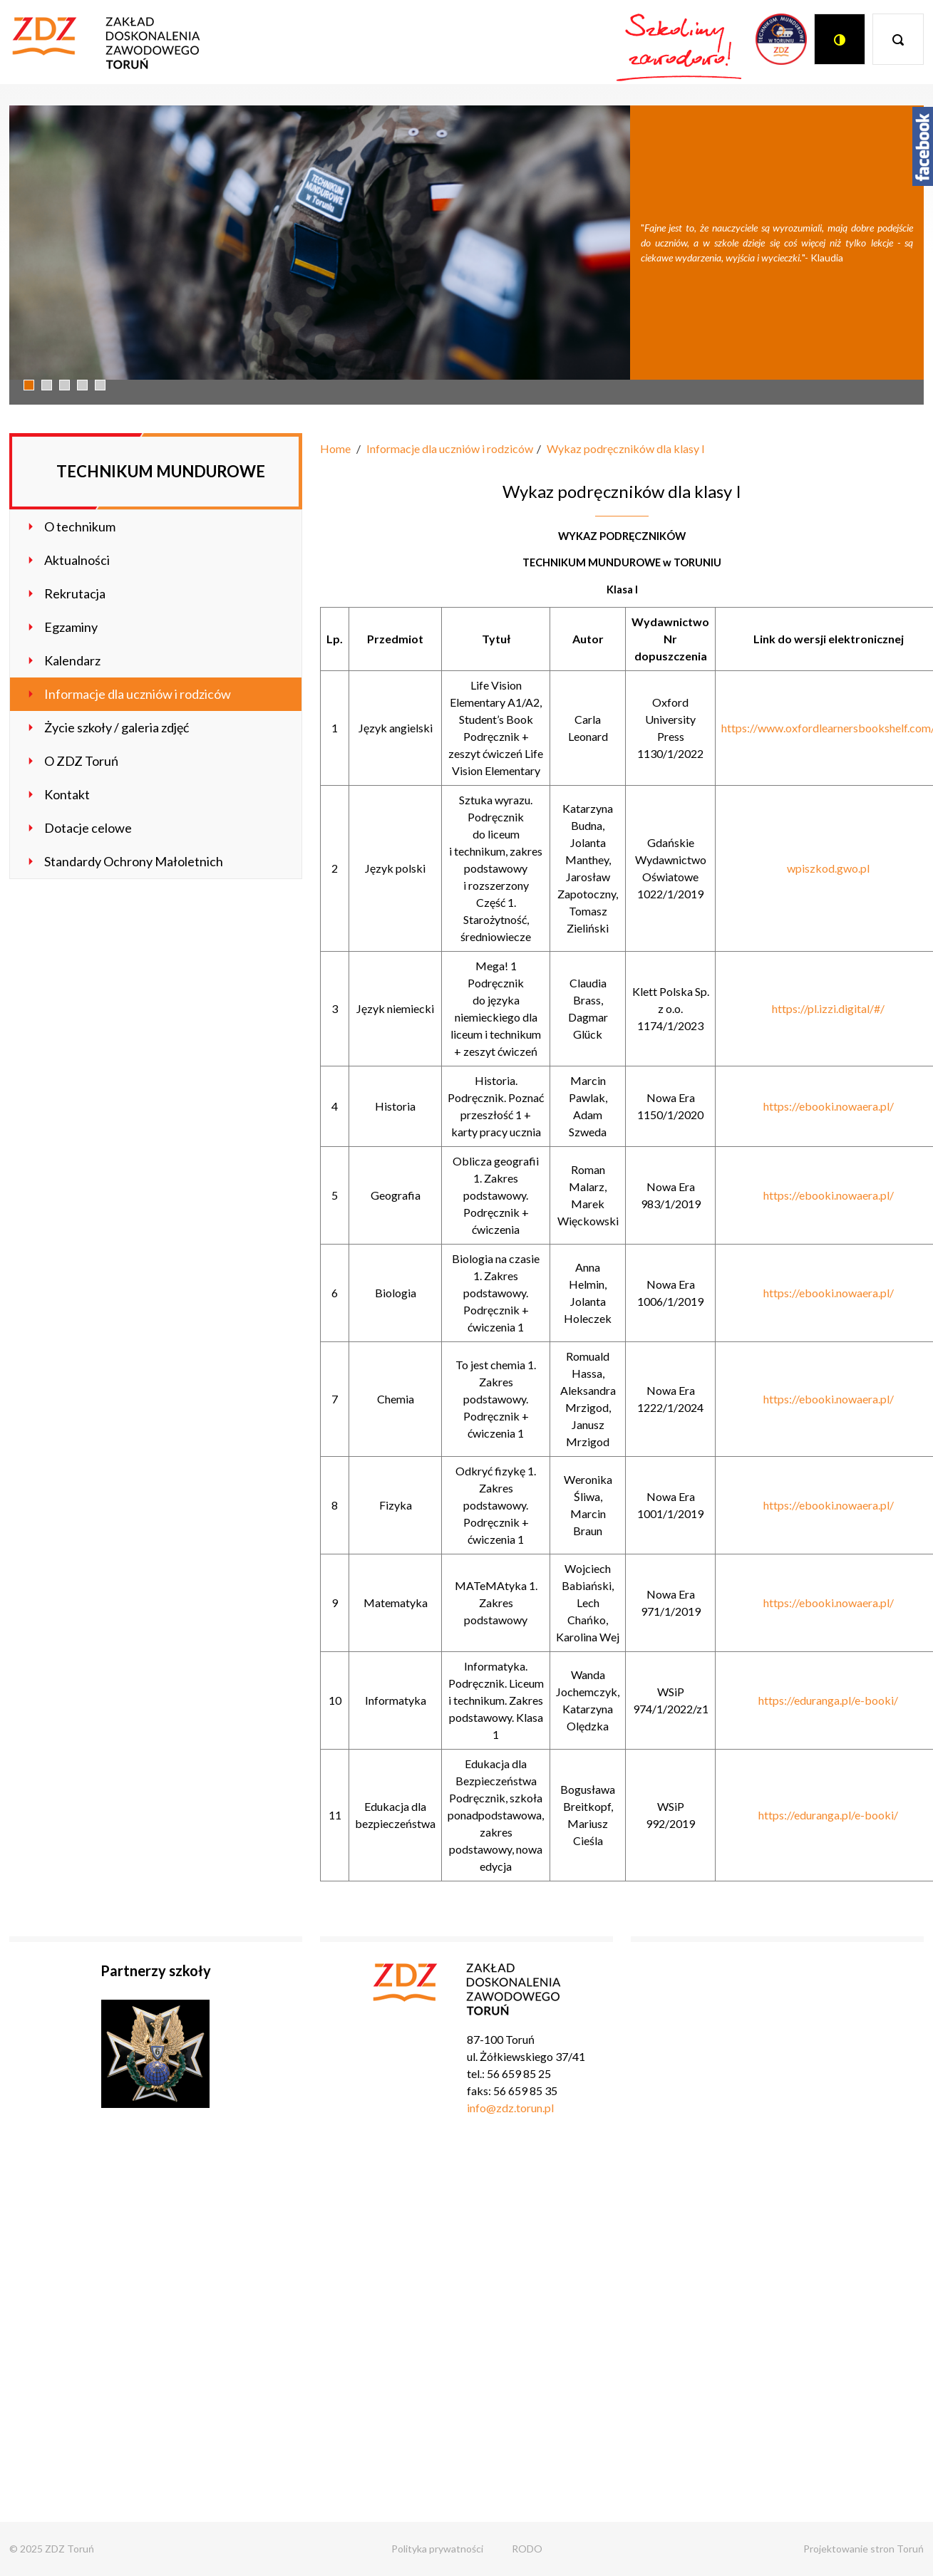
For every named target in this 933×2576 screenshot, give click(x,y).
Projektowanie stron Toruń (863, 2549)
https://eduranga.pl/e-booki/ (828, 1700)
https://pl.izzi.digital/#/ (828, 1008)
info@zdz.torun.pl (510, 2107)
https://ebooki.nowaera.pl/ (828, 1106)
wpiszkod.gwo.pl (828, 868)
